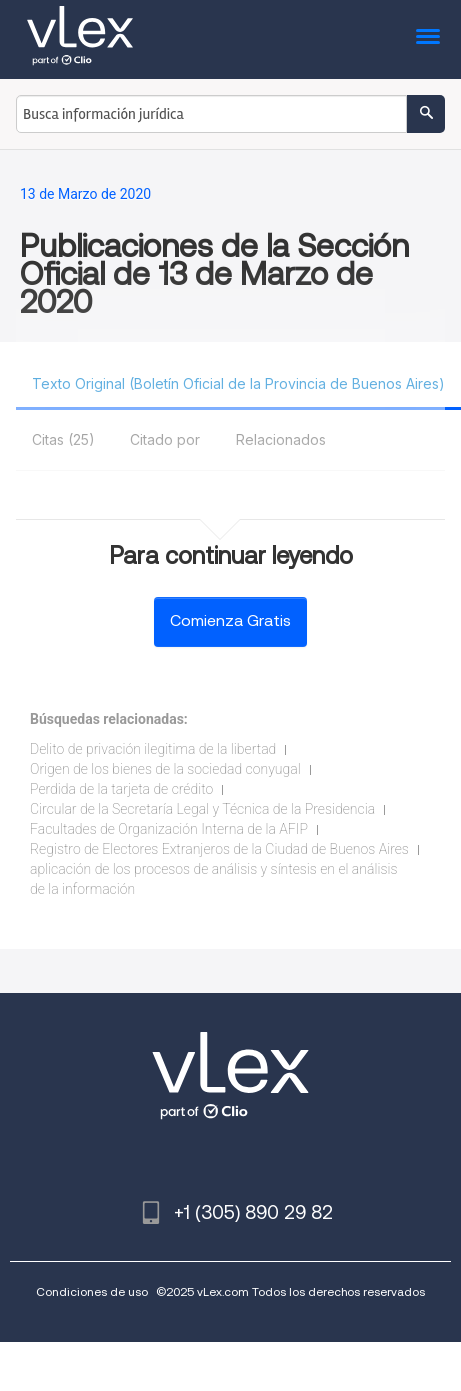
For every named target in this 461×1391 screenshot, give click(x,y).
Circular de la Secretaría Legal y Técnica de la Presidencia (202, 809)
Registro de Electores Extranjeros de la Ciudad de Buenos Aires (219, 849)
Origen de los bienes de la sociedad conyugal (165, 769)
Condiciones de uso (92, 1291)
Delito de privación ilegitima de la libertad (153, 749)
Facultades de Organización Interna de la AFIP (169, 829)
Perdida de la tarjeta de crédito (121, 789)
